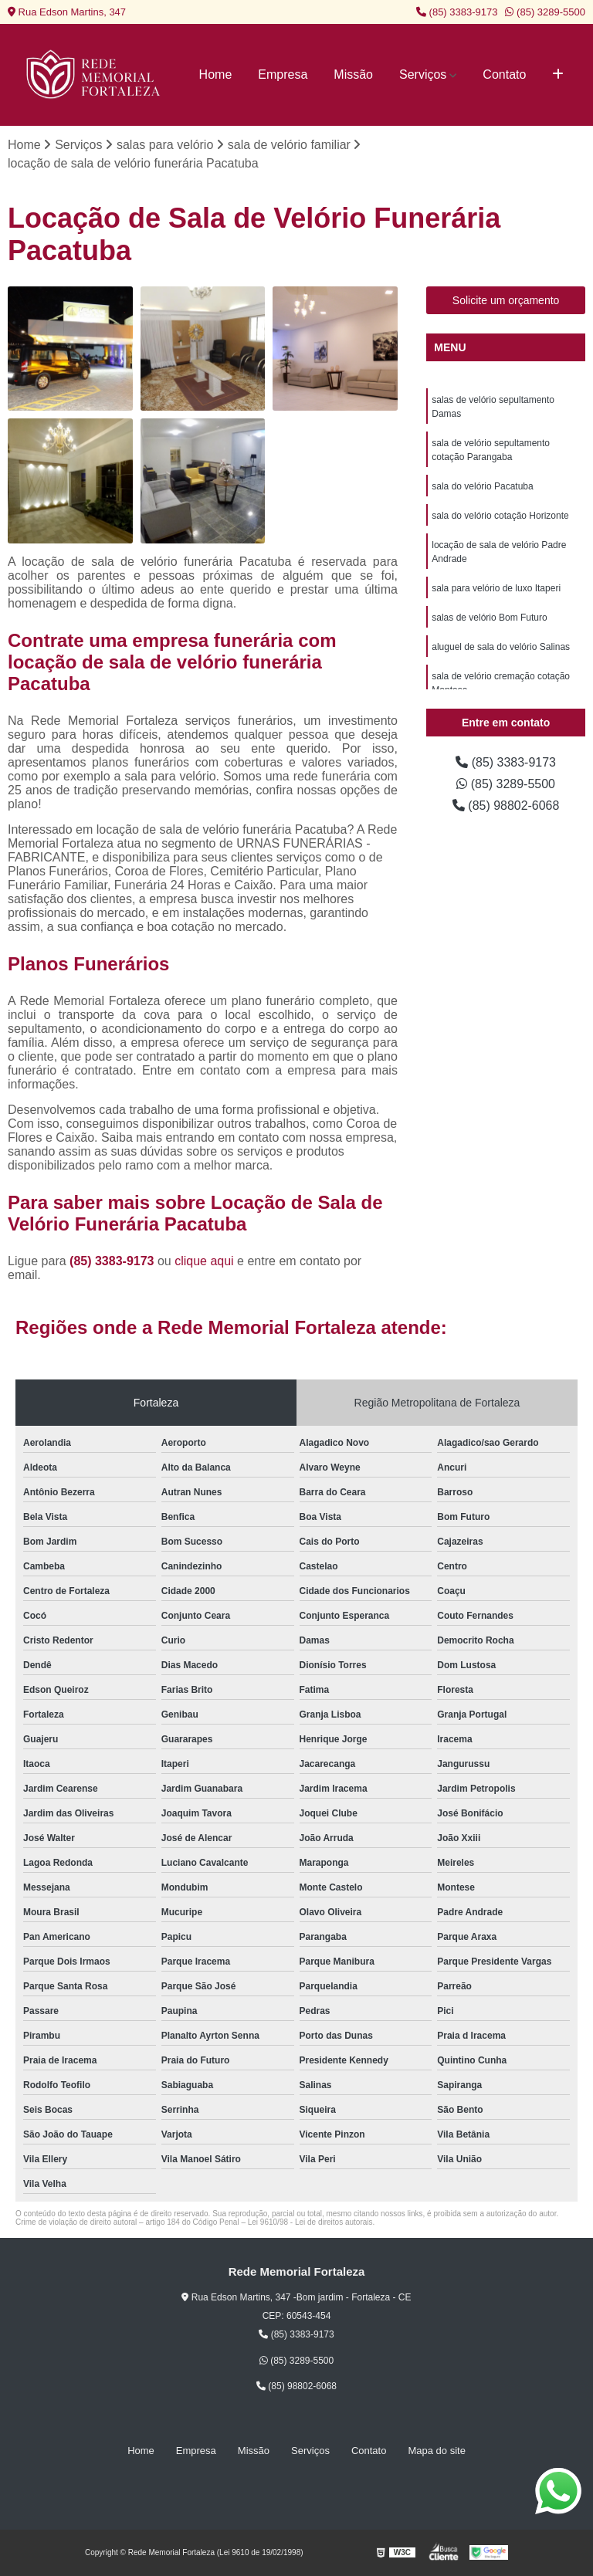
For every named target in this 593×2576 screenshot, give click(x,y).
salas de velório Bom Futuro (489, 617)
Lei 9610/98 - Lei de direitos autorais (310, 2222)
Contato (504, 74)
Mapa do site (436, 2450)
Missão (353, 74)
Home (215, 74)
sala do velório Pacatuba (482, 486)
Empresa (282, 74)
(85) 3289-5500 (545, 12)
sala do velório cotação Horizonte (500, 515)
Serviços (422, 74)
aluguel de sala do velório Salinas (501, 646)
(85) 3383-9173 (457, 12)
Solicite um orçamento (506, 300)
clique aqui (204, 1261)
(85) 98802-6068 (506, 805)
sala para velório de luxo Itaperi (496, 588)
